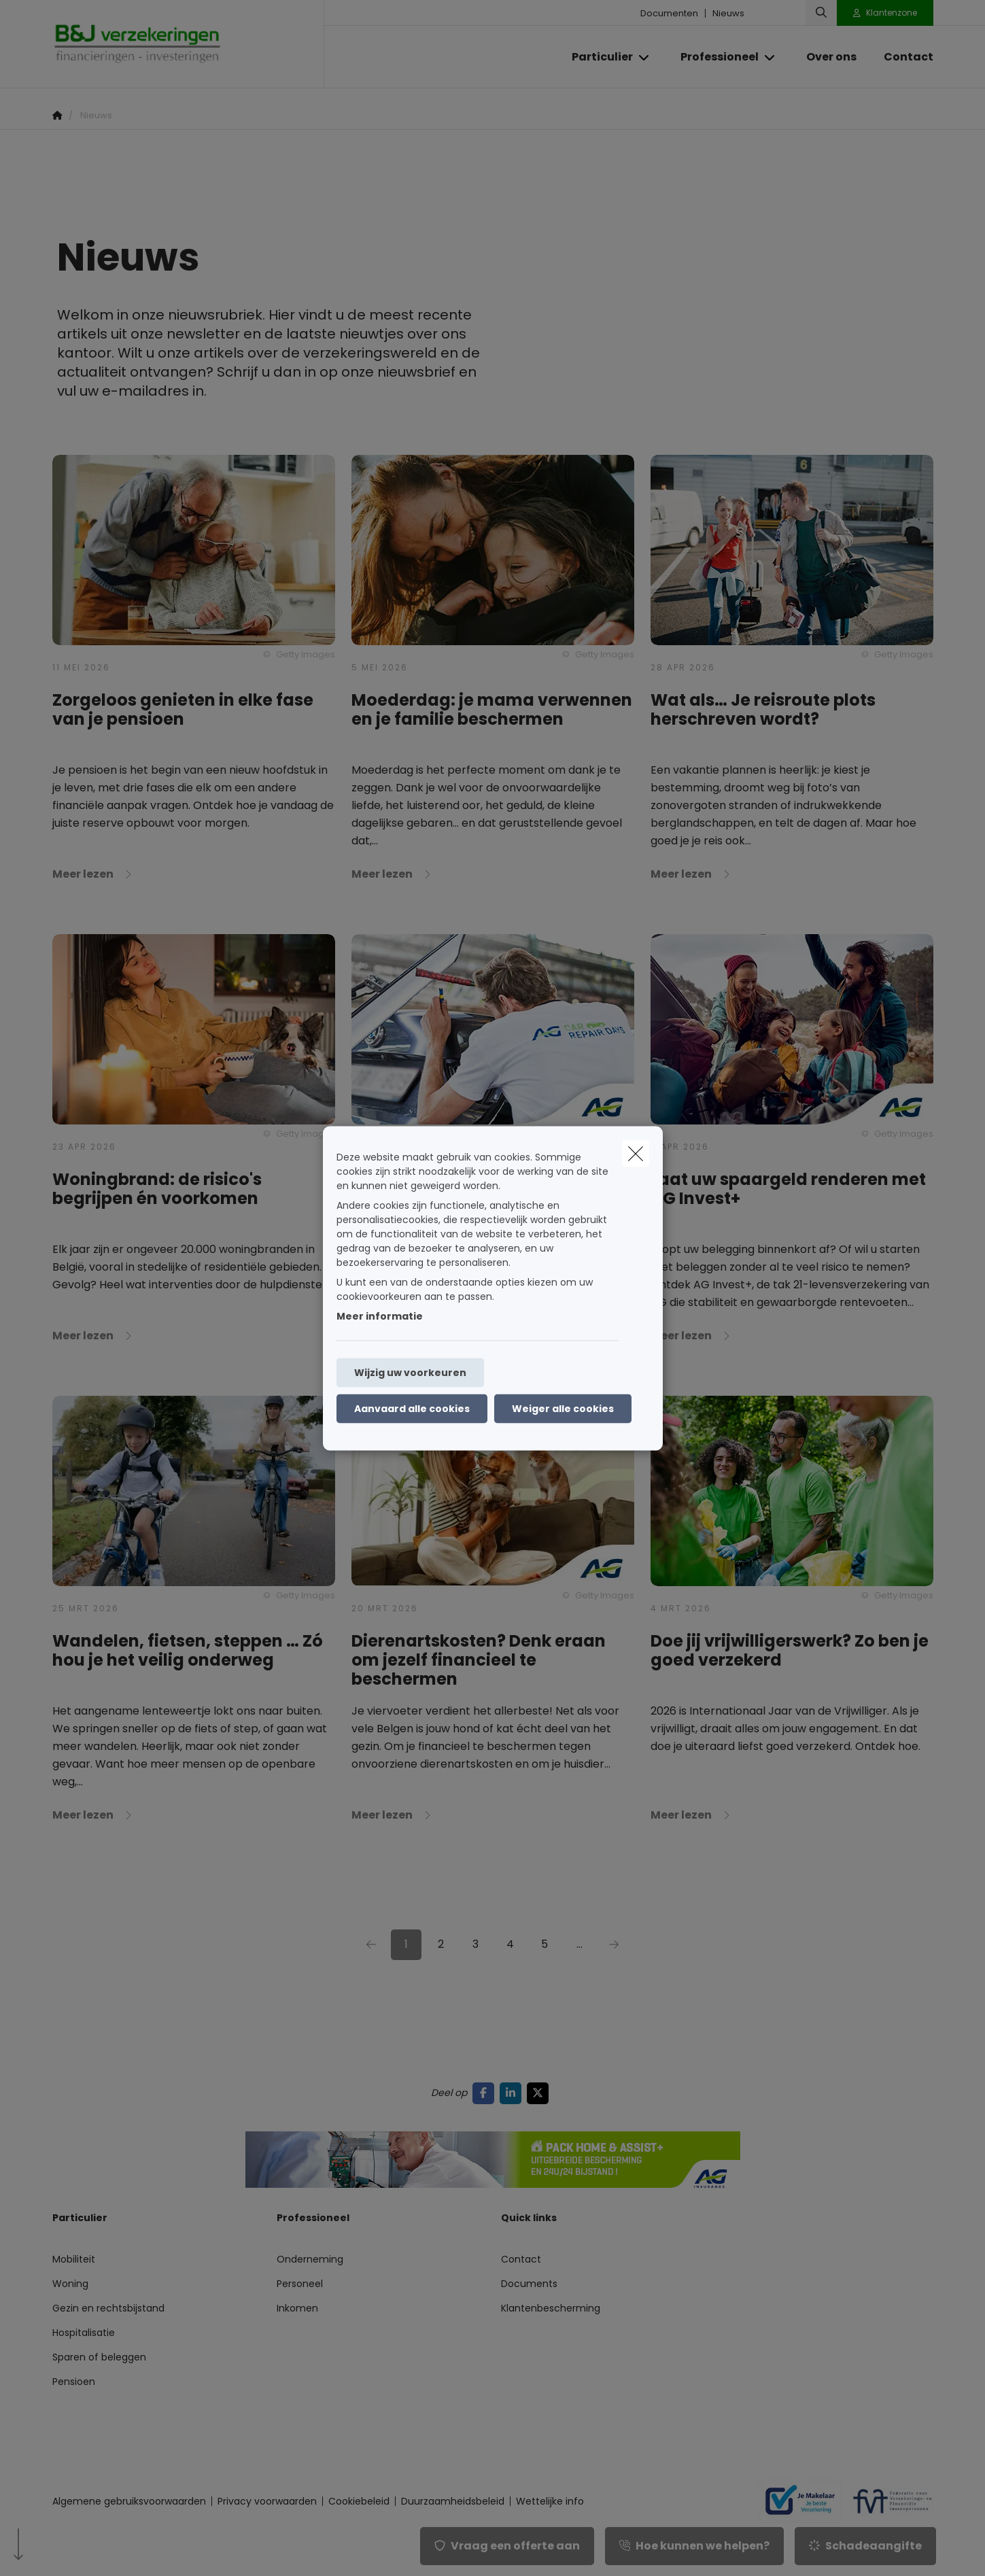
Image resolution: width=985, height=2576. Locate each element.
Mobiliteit (73, 2259)
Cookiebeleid (359, 2501)
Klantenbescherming (550, 2308)
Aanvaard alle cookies (412, 1408)
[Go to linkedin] (513, 2093)
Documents (529, 2283)
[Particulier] (597, 57)
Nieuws (728, 13)
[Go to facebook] (486, 2093)
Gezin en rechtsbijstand (108, 2308)
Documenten (669, 13)
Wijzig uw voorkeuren (410, 1372)
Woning (70, 2283)
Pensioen (73, 2381)
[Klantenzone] (885, 13)
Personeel (300, 2283)
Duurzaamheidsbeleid (452, 2501)
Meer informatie (379, 1315)
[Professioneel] (714, 57)
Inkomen (297, 2308)
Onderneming (310, 2259)
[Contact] (901, 57)
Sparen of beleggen (99, 2357)
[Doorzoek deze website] (821, 13)
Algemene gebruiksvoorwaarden (129, 2501)
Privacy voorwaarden (267, 2501)
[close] (635, 1153)
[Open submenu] (644, 57)
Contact (521, 2259)
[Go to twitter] (540, 2093)
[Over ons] (831, 57)
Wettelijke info (550, 2501)
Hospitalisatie (83, 2332)
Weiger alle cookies (563, 1408)
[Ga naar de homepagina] (188, 44)
